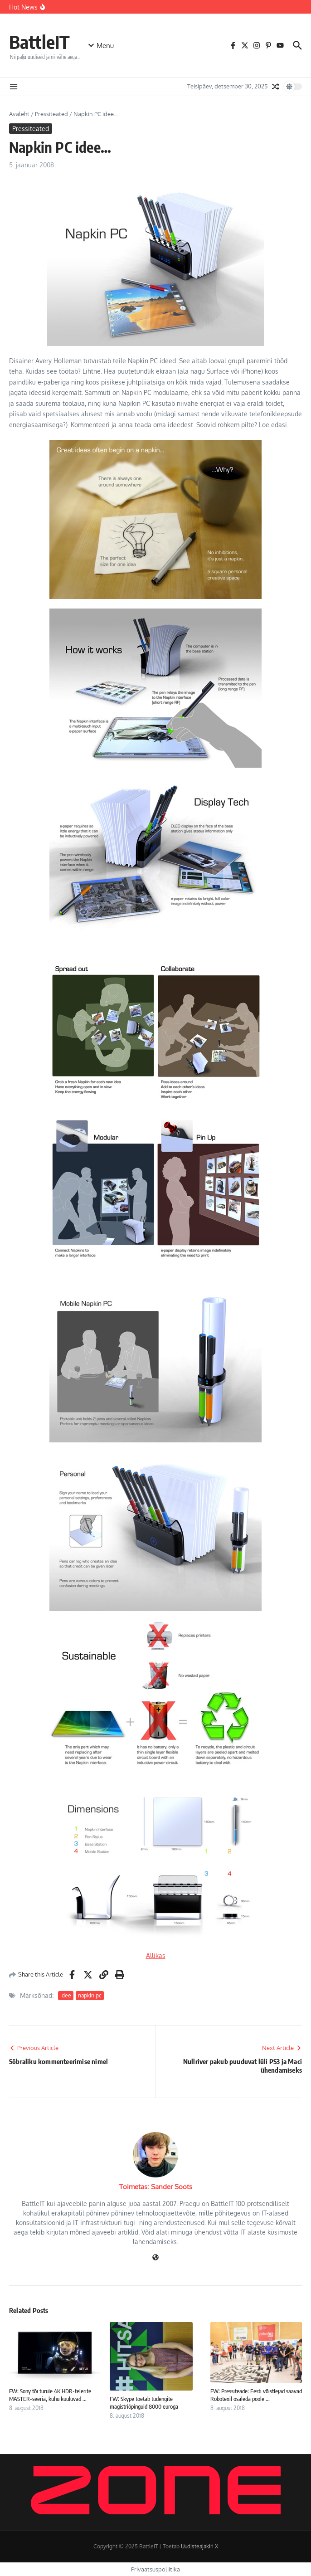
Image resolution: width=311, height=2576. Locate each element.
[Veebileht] (155, 2258)
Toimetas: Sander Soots (155, 2186)
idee (65, 1995)
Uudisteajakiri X (199, 2546)
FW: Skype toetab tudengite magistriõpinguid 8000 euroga (144, 2402)
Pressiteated (51, 113)
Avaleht (19, 113)
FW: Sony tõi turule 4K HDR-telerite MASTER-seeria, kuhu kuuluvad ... (50, 2394)
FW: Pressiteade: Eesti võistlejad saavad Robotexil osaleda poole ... (256, 2394)
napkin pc (90, 1995)
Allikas (155, 1955)
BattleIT (39, 41)
